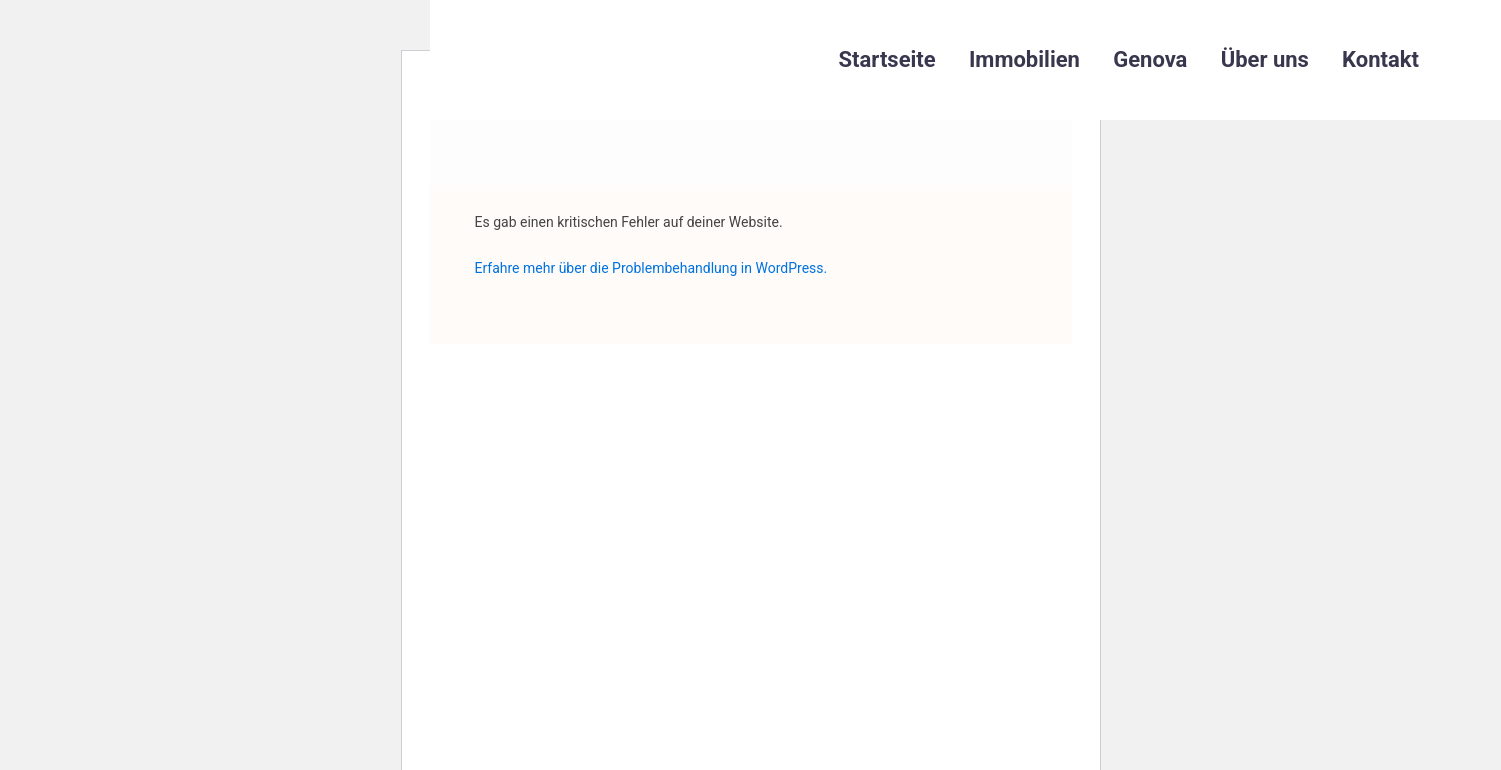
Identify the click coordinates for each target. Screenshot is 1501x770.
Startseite (887, 59)
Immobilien (1024, 59)
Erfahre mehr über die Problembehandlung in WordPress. (651, 268)
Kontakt (1380, 59)
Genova (1150, 59)
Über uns (1265, 59)
